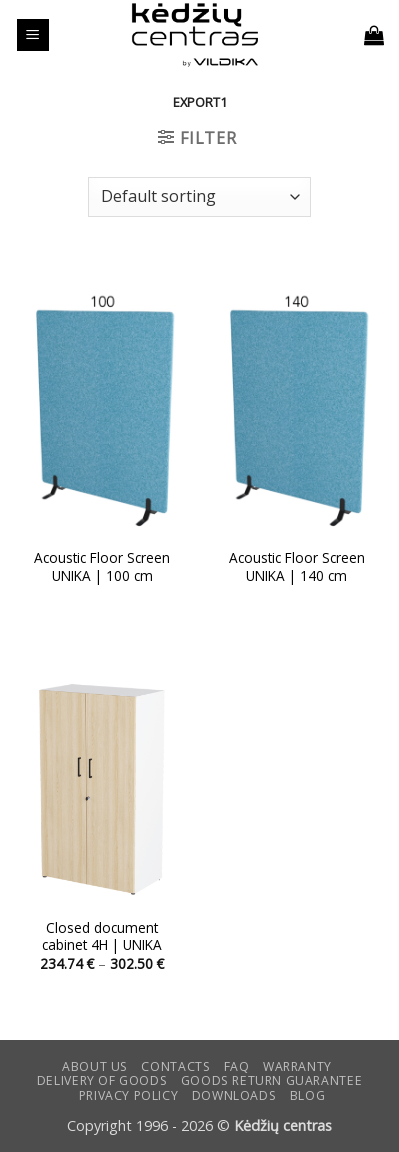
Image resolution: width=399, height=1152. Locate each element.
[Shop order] (199, 197)
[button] (33, 35)
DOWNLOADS (234, 1095)
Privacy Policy (129, 1095)
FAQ (237, 1066)
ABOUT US (95, 1066)
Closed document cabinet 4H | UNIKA (102, 936)
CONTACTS (175, 1066)
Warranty (297, 1066)
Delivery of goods (102, 1080)
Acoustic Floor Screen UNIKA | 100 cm (102, 566)
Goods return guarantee (271, 1080)
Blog (307, 1095)
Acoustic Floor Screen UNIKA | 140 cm (297, 566)
